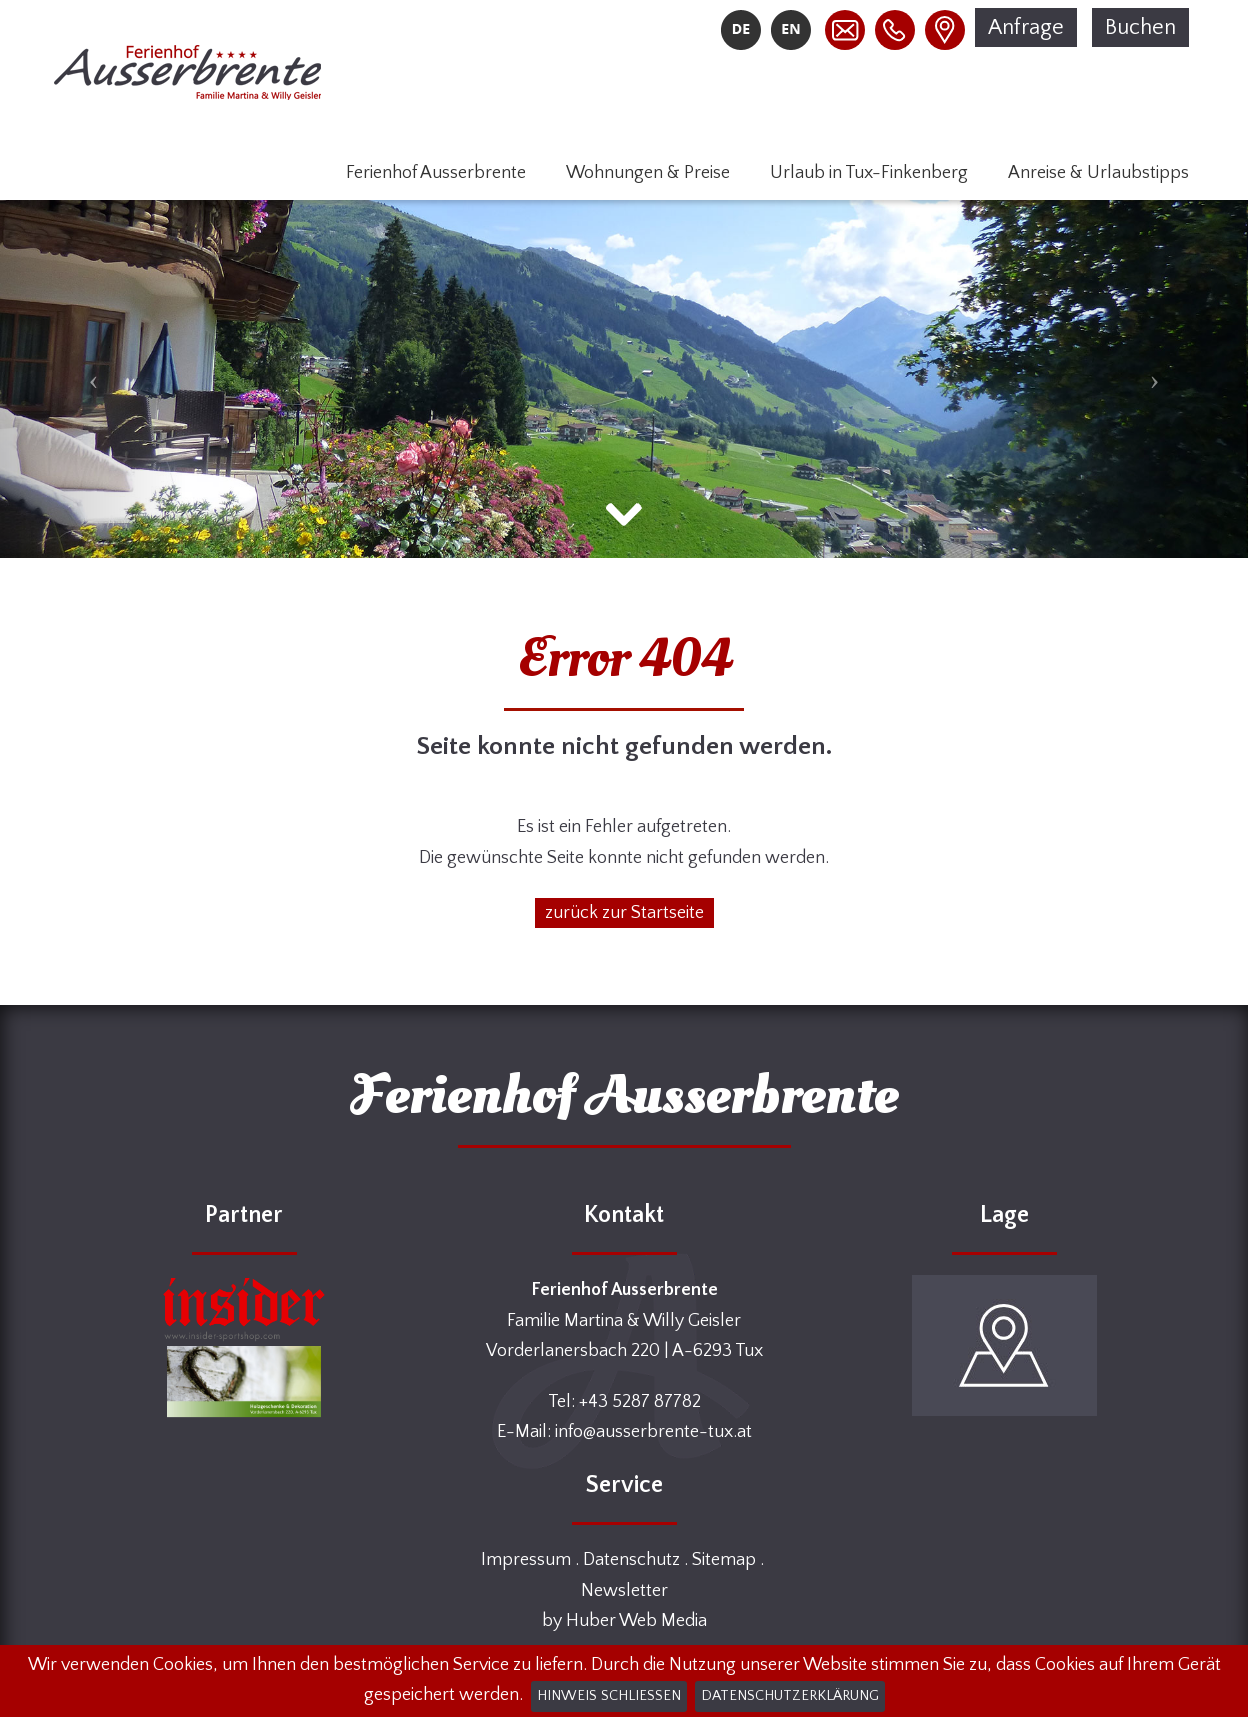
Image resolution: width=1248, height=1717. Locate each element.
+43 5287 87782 (640, 1402)
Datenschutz (631, 1560)
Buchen (1140, 27)
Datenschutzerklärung (790, 1696)
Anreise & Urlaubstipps (1098, 173)
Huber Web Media (636, 1621)
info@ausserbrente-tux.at (653, 1432)
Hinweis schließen (609, 1696)
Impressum (526, 1560)
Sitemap (724, 1560)
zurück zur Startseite (624, 913)
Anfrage (1026, 27)
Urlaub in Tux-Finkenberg (869, 173)
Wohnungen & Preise (648, 173)
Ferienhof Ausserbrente (436, 173)
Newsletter (624, 1591)
